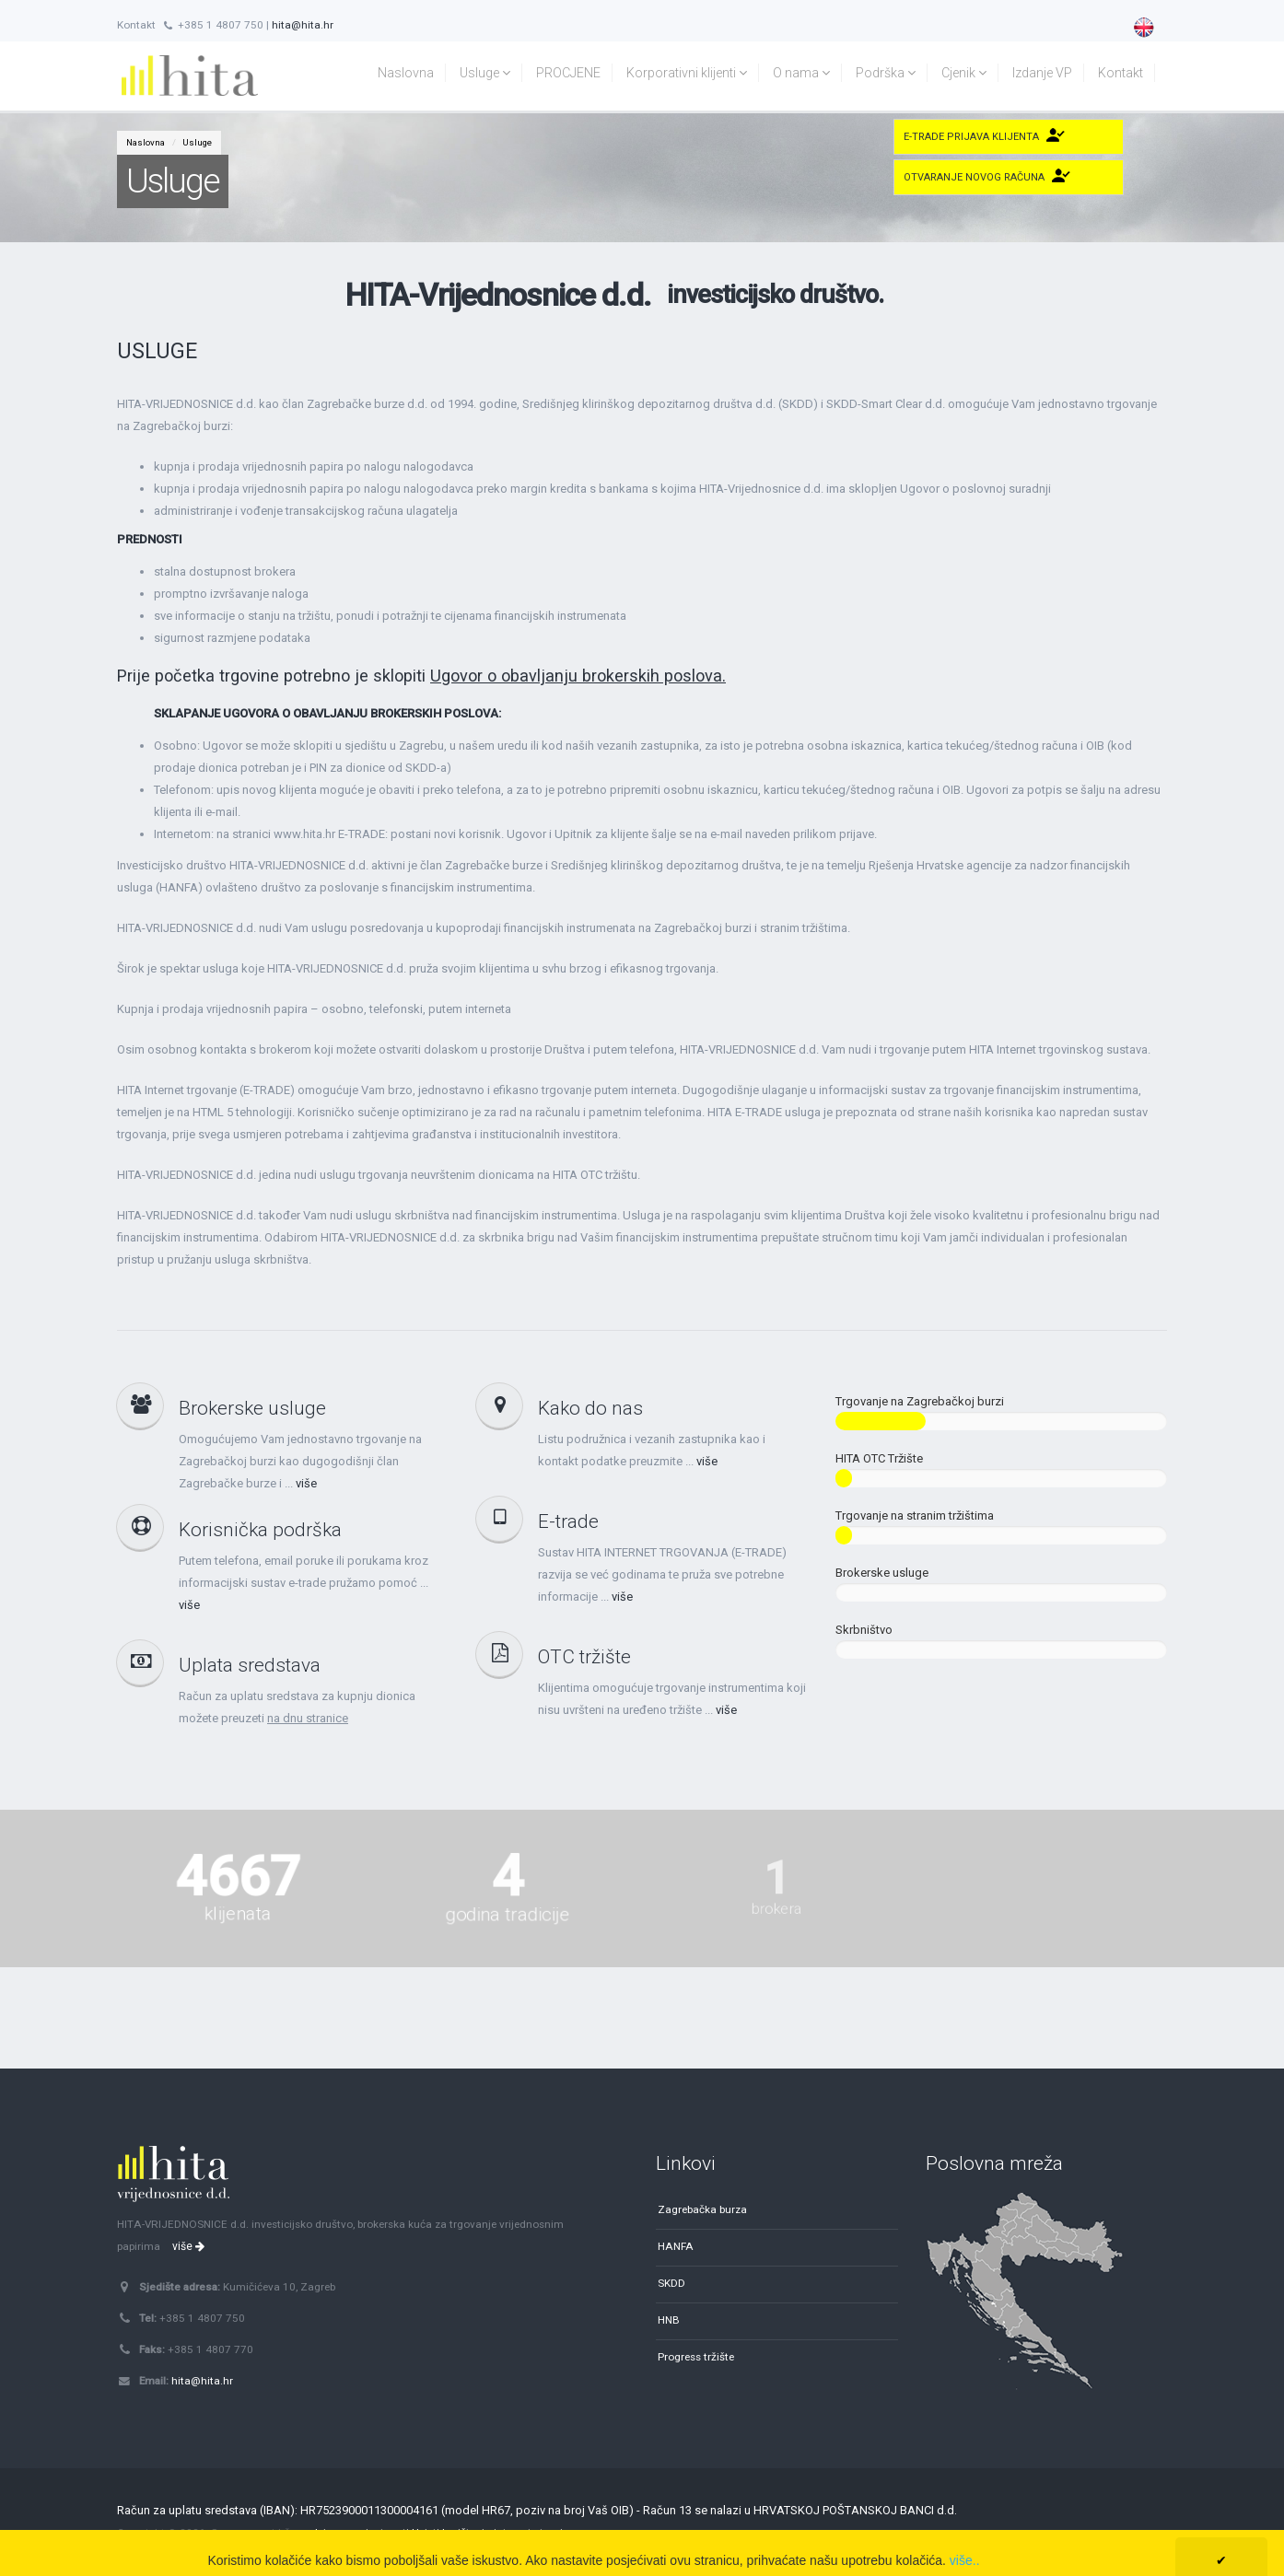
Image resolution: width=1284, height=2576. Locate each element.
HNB (669, 2320)
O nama (801, 72)
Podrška (886, 72)
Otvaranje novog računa (974, 177)
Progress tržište (696, 2356)
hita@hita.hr (302, 24)
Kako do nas (590, 1408)
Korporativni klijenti (686, 72)
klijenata (238, 1895)
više (306, 1483)
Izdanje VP (1042, 72)
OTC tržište (584, 1657)
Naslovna (406, 72)
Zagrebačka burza (702, 2209)
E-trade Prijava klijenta (971, 137)
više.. (965, 2560)
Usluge (485, 72)
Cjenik (963, 72)
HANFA (676, 2246)
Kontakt (1120, 72)
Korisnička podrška (260, 1530)
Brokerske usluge (252, 1408)
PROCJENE (568, 72)
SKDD (671, 2283)
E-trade (568, 1521)
